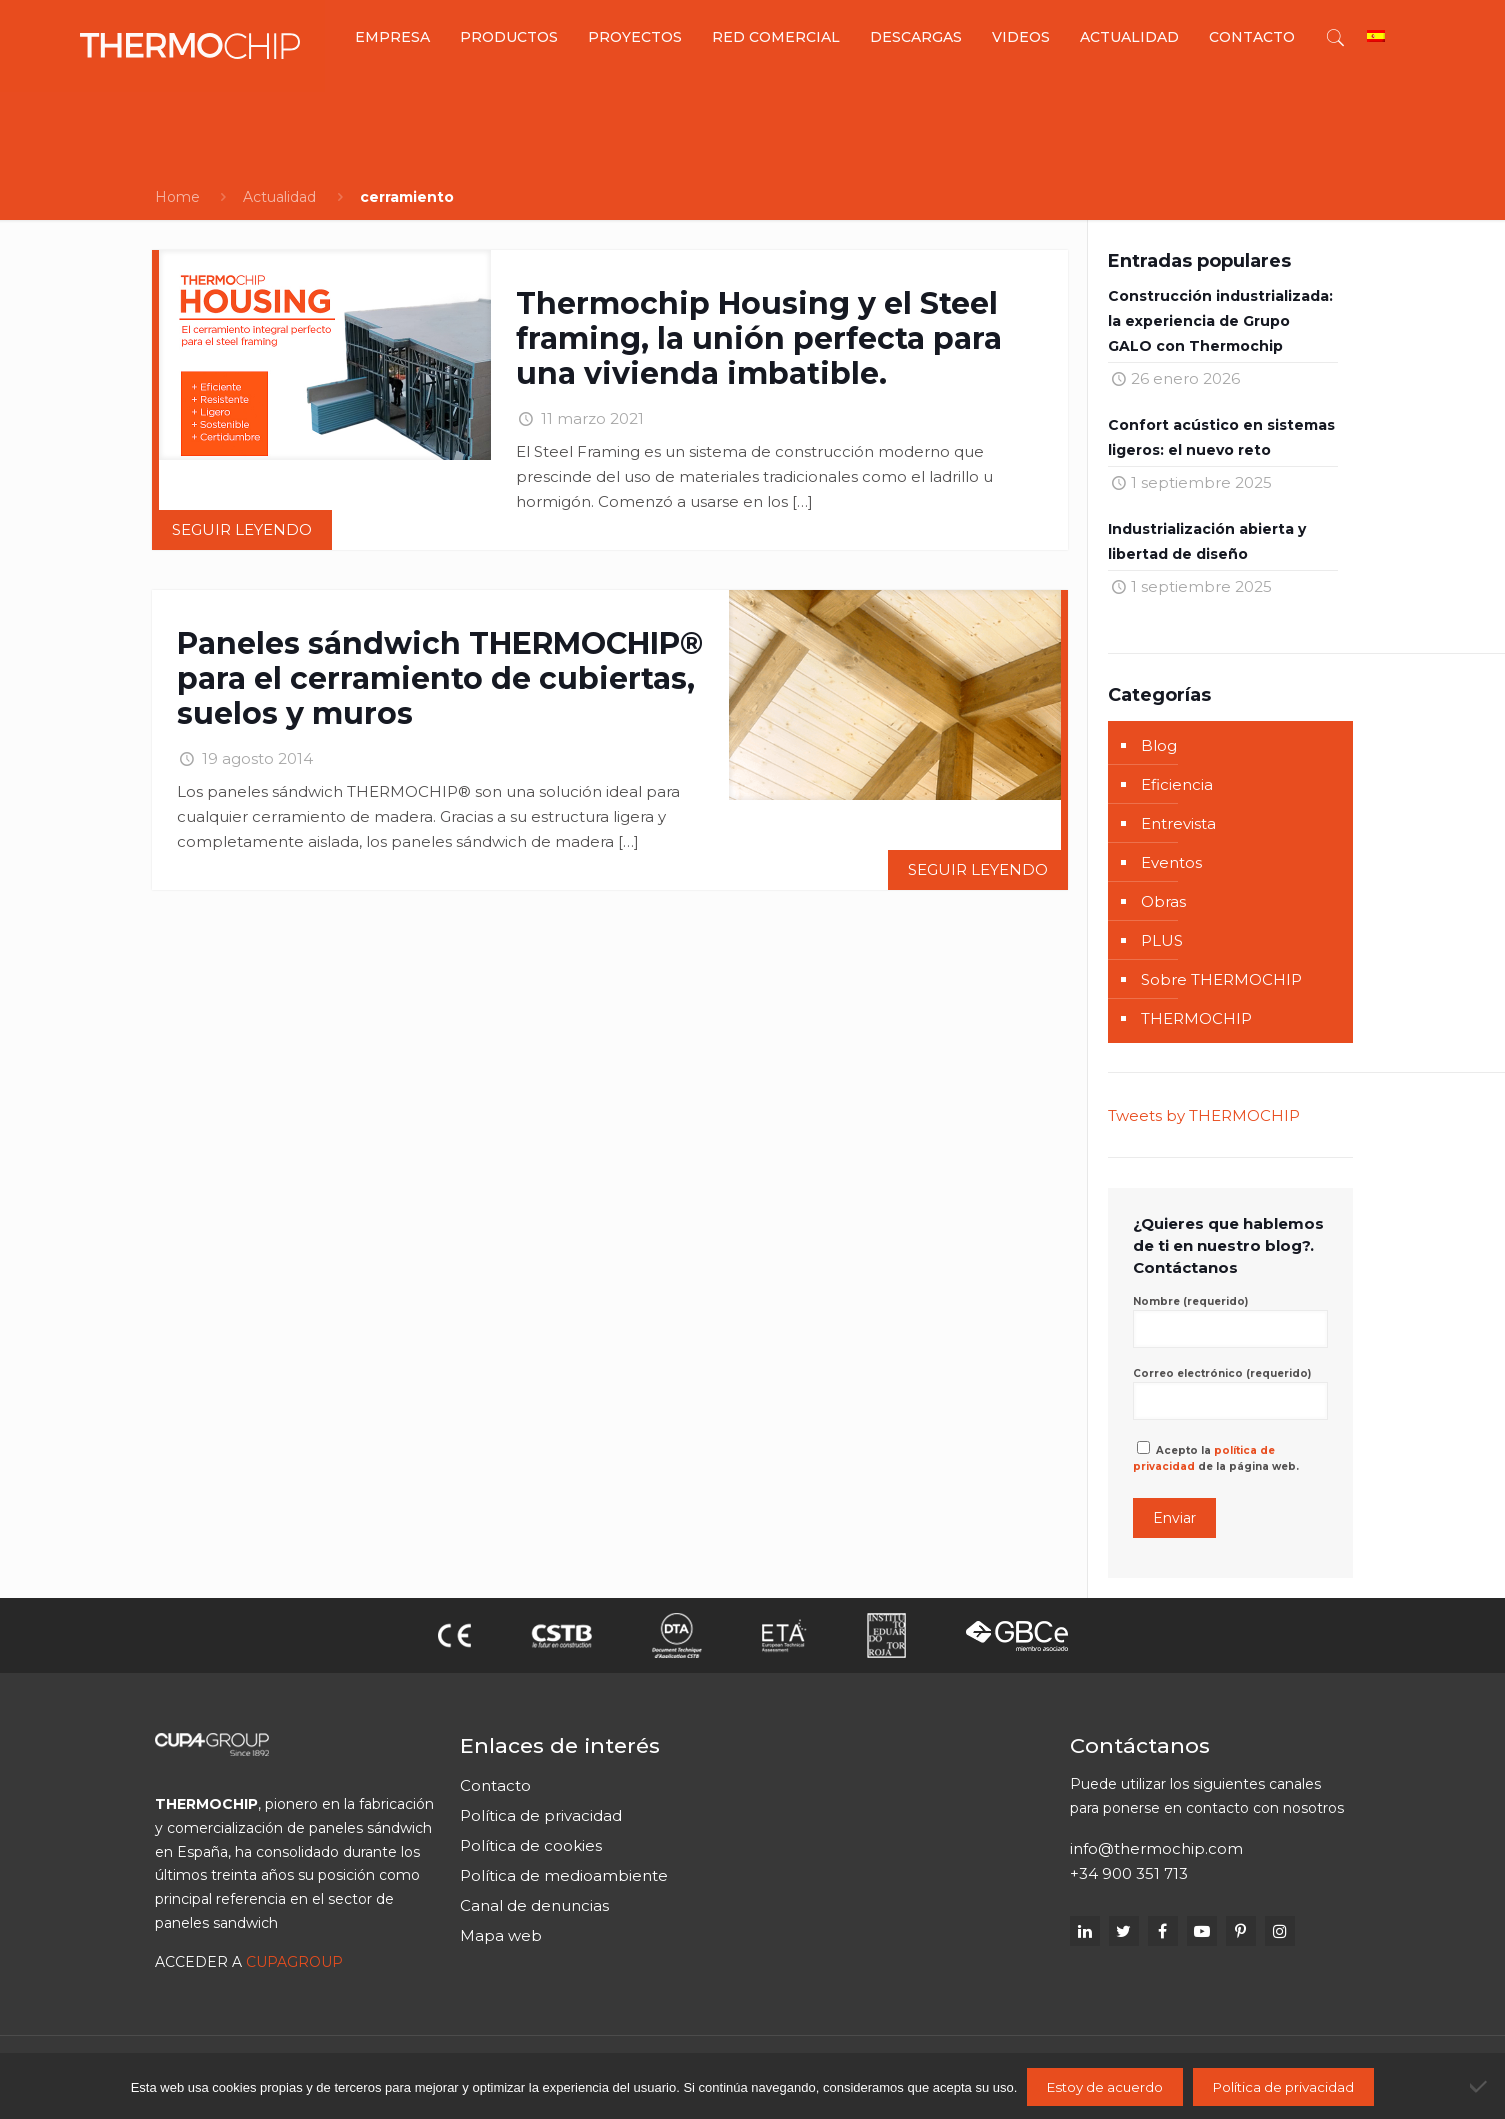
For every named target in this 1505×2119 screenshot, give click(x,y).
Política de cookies (531, 1845)
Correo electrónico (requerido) (1230, 1393)
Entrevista (1178, 823)
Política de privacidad (541, 1815)
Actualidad (279, 197)
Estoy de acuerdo (1105, 2087)
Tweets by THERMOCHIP (1204, 1115)
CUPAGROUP (294, 1962)
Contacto (495, 1785)
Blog (1159, 745)
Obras (1163, 901)
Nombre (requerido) (1230, 1321)
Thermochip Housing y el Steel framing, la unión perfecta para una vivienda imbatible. (759, 338)
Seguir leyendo (242, 529)
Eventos (1171, 862)
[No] (1480, 2086)
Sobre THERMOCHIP (1221, 979)
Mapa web (501, 1935)
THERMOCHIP (1196, 1018)
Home (177, 197)
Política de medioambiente (564, 1875)
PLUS (1162, 940)
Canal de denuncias (534, 1905)
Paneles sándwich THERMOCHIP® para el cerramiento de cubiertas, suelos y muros (440, 678)
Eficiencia (1177, 784)
